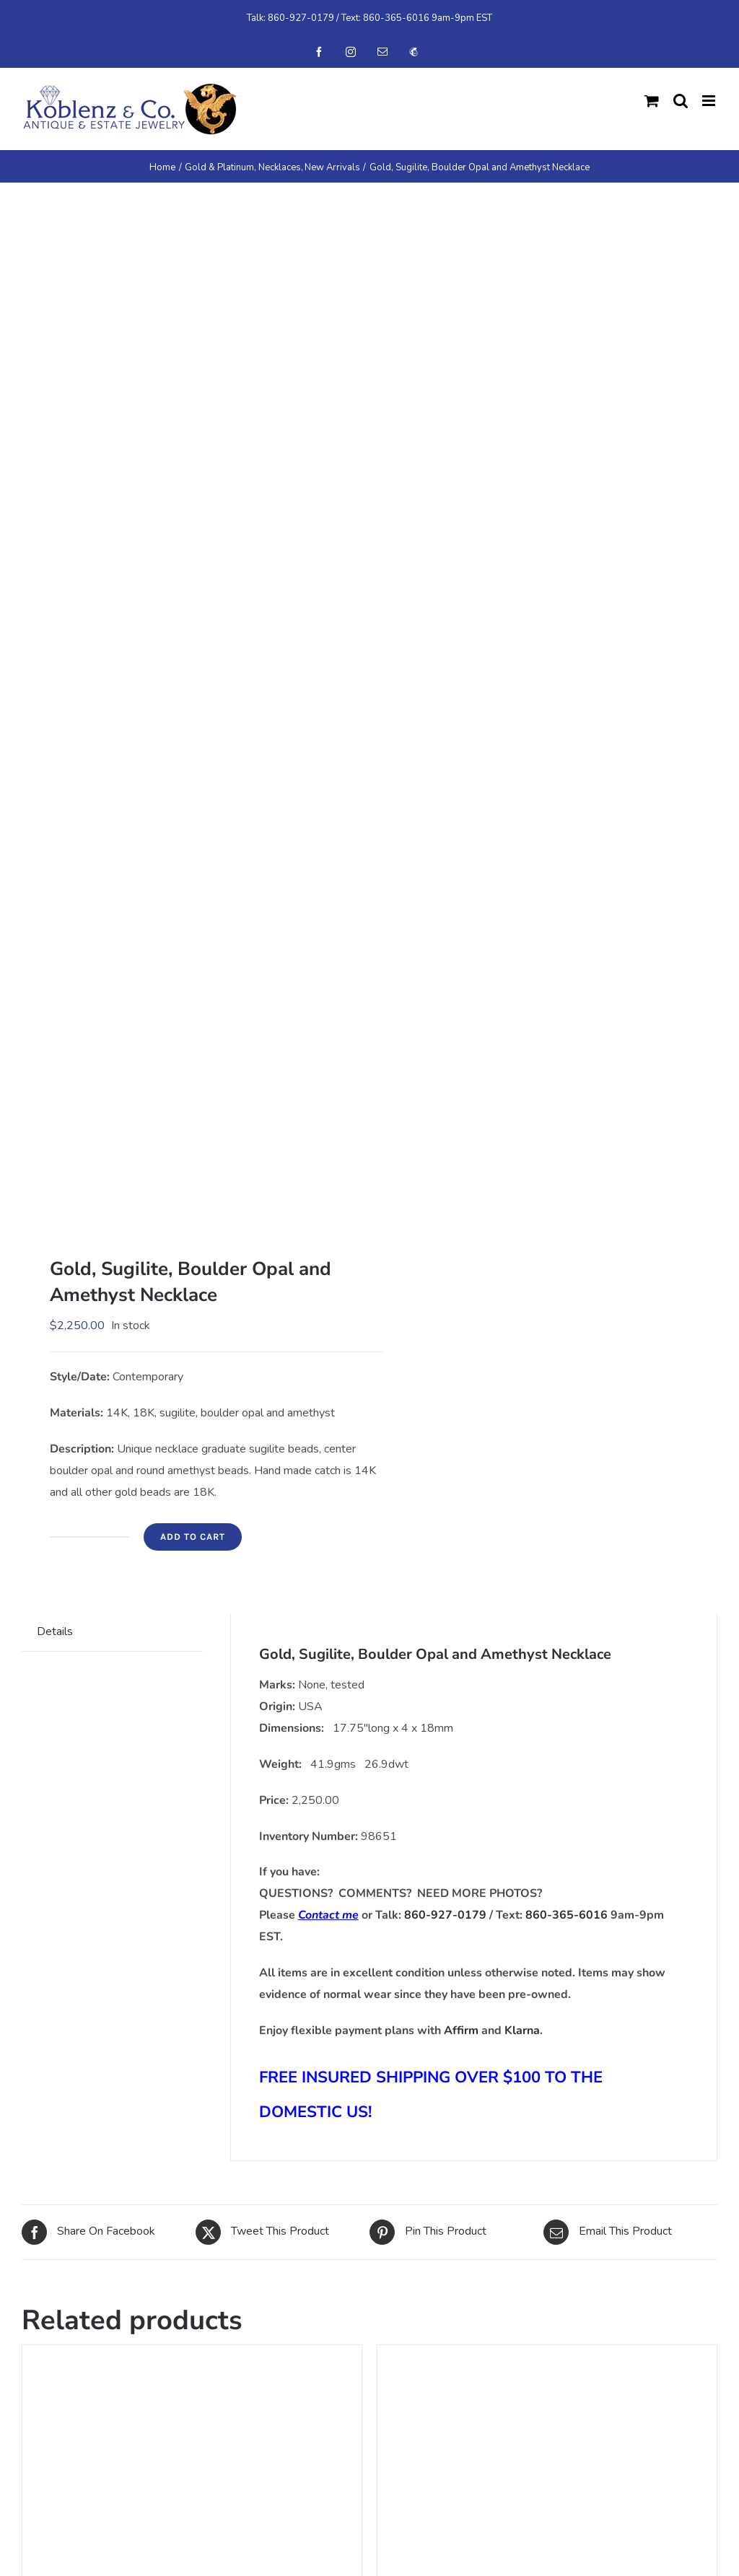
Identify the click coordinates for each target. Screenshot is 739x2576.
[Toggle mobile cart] (651, 100)
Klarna (522, 2030)
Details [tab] (55, 1631)
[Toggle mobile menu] (709, 100)
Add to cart (192, 1536)
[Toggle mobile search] (680, 100)
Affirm (461, 2030)
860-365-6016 (396, 18)
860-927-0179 (301, 18)
